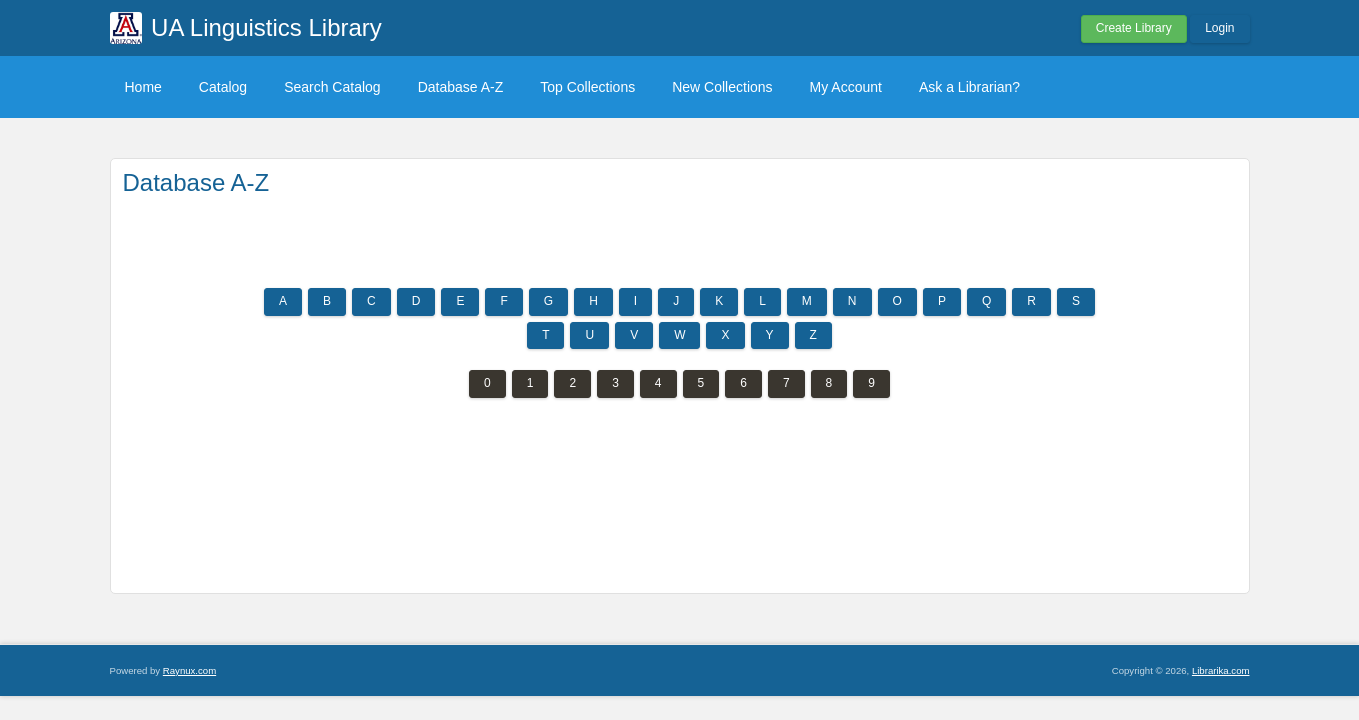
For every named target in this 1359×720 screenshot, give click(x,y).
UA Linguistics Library (266, 27)
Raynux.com (189, 670)
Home (143, 87)
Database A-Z (461, 87)
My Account (846, 87)
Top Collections (587, 87)
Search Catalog (332, 87)
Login (1219, 28)
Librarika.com (1221, 670)
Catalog (223, 87)
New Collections (722, 87)
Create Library (1134, 28)
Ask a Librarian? (969, 87)
